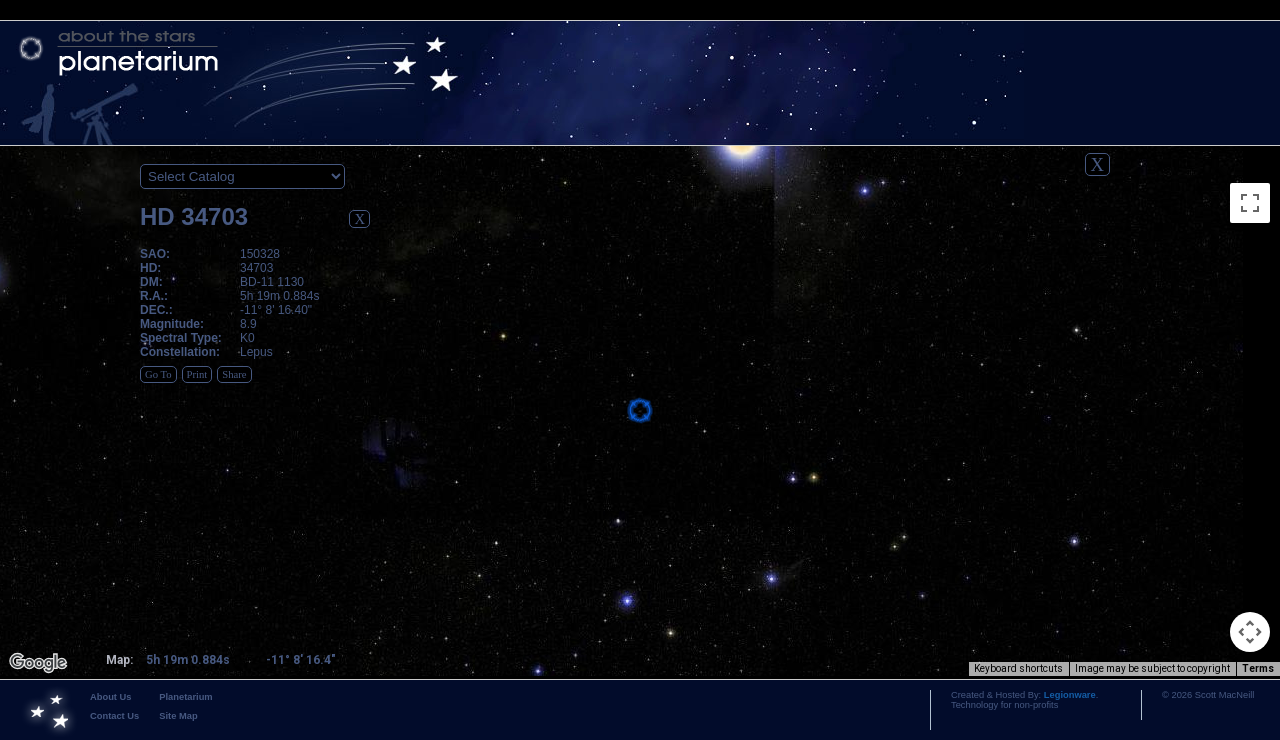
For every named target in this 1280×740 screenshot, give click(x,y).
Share (234, 374)
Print (197, 374)
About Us (110, 697)
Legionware (1070, 695)
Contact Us (114, 716)
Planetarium (185, 697)
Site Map (178, 716)
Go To (158, 374)
